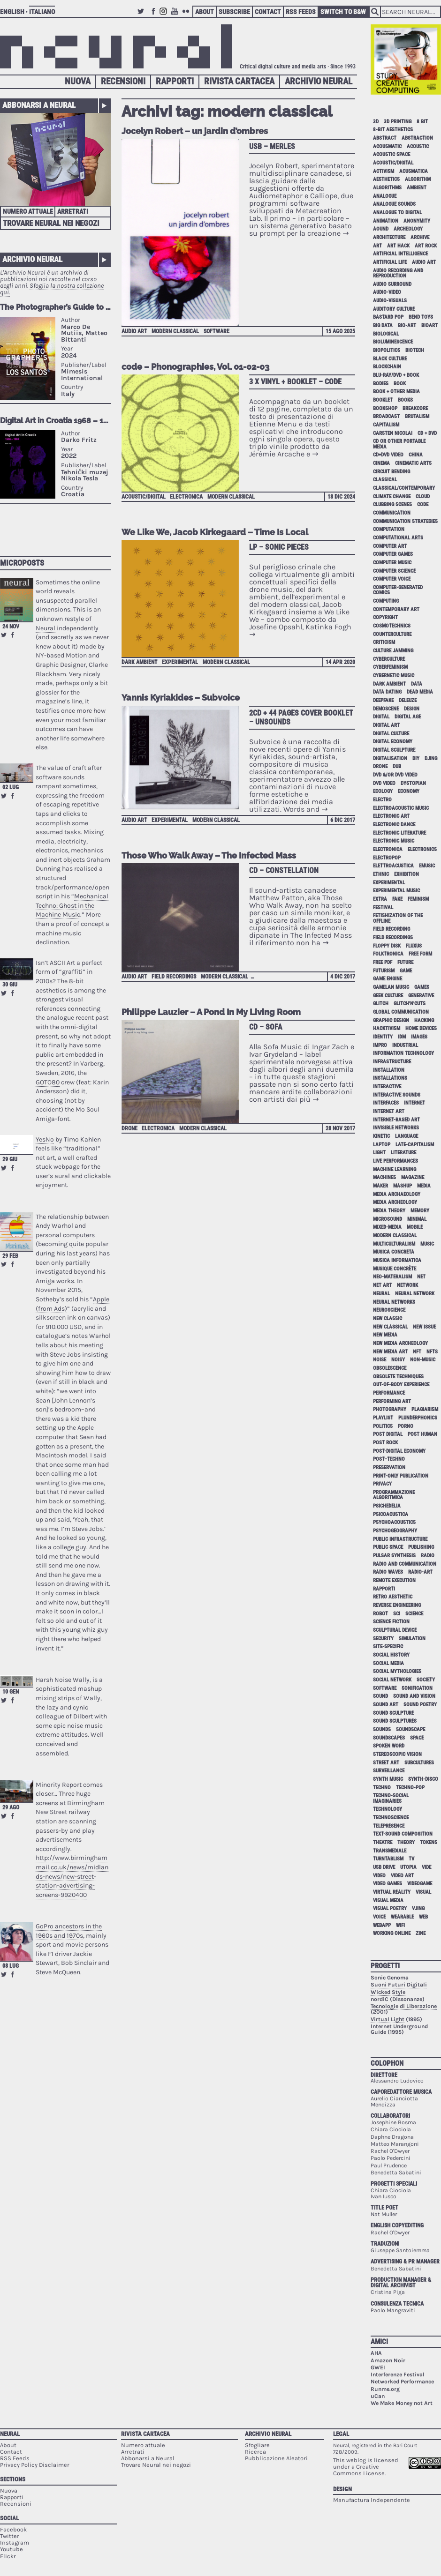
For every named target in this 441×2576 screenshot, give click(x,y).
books (405, 400)
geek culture (388, 996)
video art (402, 1876)
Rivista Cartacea (239, 81)
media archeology (395, 1202)
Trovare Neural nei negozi (51, 223)
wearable (402, 1917)
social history (391, 1655)
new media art (390, 1352)
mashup (402, 1186)
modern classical (175, 331)
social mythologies (397, 1671)
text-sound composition (403, 1834)
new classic (387, 1318)
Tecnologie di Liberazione (404, 2006)
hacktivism (386, 1028)
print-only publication (400, 1476)
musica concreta (393, 1252)
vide (426, 1867)
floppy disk (387, 946)
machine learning (394, 1169)
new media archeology (400, 1343)
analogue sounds (394, 204)
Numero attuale (28, 211)
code (422, 504)
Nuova (78, 81)
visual (423, 1892)
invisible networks (396, 1128)
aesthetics (386, 179)
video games (387, 1884)
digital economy (392, 742)
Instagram (165, 15)
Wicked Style (388, 1992)
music (427, 1244)
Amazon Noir (388, 2360)
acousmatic (387, 146)
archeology (408, 229)
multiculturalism (394, 1244)
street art (386, 1763)
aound (380, 229)
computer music (392, 563)
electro (382, 800)
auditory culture (394, 309)
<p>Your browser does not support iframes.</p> (55, 421)
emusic (427, 866)
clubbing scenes (392, 504)
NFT (417, 1352)
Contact (268, 11)
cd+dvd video (388, 455)
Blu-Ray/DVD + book (396, 375)
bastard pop (388, 317)
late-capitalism (414, 1145)
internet (414, 1103)
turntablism (388, 1859)
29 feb (10, 1256)
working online (392, 1933)
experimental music (396, 891)
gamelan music (391, 987)
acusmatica (413, 171)
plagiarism (424, 1409)
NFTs (432, 1352)
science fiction (391, 1622)
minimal (416, 1219)
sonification (417, 1688)
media (424, 1186)
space (417, 1738)
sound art (385, 1705)
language (406, 1136)
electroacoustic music (401, 808)
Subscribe (234, 11)
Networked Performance (402, 2381)
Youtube (176, 15)
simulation (412, 1638)
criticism (384, 642)
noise (379, 1360)
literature (403, 1153)
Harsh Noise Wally (63, 1680)
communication (392, 513)
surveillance (388, 1771)
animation (385, 221)
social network (392, 1680)
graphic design (391, 1020)
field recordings (174, 976)
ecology (383, 791)
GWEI (378, 2367)
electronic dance (394, 824)
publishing (421, 1547)
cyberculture (389, 659)
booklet (383, 400)
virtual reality (392, 1892)
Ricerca (255, 2451)
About (204, 11)
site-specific (388, 1646)
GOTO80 (48, 1082)
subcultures (419, 1763)
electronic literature (399, 833)
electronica (186, 496)
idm (402, 1037)
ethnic (381, 874)
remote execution (394, 1580)
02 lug (10, 787)
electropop (387, 858)
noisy (398, 1360)
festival (383, 907)
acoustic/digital (144, 496)
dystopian (413, 783)
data (416, 684)
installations (390, 1078)
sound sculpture (393, 1713)
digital (381, 717)
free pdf (382, 962)
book (400, 384)
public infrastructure (400, 1539)
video (379, 1876)
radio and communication (404, 1564)
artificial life (390, 262)
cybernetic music (393, 675)
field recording (391, 929)
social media (388, 1663)
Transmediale (389, 1851)
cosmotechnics (392, 626)
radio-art (420, 1572)
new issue (424, 1327)
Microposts (22, 562)
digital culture (391, 734)
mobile (415, 1227)
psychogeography (395, 1531)
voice (379, 1917)
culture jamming (393, 651)
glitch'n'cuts (410, 1004)
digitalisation (390, 758)
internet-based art (396, 1120)
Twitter (142, 15)
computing (386, 601)
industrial (405, 1045)
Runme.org (385, 2389)
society (426, 1680)
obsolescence (389, 1368)
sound (380, 1696)
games (421, 987)
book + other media (396, 391)
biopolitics (386, 350)
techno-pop (410, 1788)
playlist (383, 1418)
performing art (392, 1401)
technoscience (391, 1817)
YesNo (45, 1139)
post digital (388, 1434)
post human (422, 1434)
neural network (414, 1294)
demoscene (386, 709)
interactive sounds (396, 1095)
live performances (395, 1161)
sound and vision (414, 1696)
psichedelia (387, 1506)
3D (376, 122)
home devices (421, 1028)
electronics (422, 849)
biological (386, 334)
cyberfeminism (390, 667)
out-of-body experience (401, 1384)
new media (385, 1335)
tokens (428, 1842)
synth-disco (423, 1779)
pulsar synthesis (394, 1556)
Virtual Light (387, 2019)
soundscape (410, 1729)
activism (383, 171)
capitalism (386, 425)
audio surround (392, 284)
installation (388, 1070)
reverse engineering (397, 1605)
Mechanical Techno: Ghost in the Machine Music (72, 905)
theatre (382, 1842)
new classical (390, 1327)
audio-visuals (390, 301)
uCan (378, 2396)
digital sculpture (394, 750)
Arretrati (72, 211)
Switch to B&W (343, 11)
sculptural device (395, 1630)
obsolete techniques (398, 1377)
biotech (414, 350)
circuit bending (391, 472)
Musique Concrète (394, 1269)
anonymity (416, 221)
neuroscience (389, 1310)
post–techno (389, 1459)
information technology (403, 1053)
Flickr (187, 15)
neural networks (394, 1302)
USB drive (384, 1867)
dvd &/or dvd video (395, 775)
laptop (381, 1145)
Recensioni (123, 81)
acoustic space (391, 154)
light (379, 1153)
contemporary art (396, 609)
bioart (429, 325)
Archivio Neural (318, 81)
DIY (415, 758)
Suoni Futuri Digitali (399, 1984)
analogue (384, 196)
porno (405, 1426)
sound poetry (420, 1705)
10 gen (10, 1691)
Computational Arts (398, 538)
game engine (387, 979)
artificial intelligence (400, 254)
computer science (394, 571)
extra (380, 899)
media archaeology (396, 1194)
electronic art (391, 816)
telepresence (388, 1826)
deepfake (383, 700)
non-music (422, 1360)
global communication (401, 1012)
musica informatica (397, 1260)
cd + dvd (427, 433)
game (406, 971)
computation (388, 529)
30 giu (9, 984)
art (377, 246)
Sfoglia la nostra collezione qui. (52, 289)
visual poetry (390, 1908)
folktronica (388, 954)
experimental (180, 662)
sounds (382, 1729)
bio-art (407, 325)
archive (420, 237)
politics (383, 1426)
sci (396, 1614)
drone (129, 1128)
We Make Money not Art (402, 2403)
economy (408, 791)
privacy (382, 1484)
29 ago (10, 1807)
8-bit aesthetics (393, 130)
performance (389, 1393)
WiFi (400, 1925)
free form (420, 954)
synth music (388, 1779)
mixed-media (387, 1227)
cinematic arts (413, 463)
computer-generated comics (398, 590)
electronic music (393, 841)
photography (389, 1409)
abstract (384, 138)
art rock (426, 246)
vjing (418, 1908)
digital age (408, 717)
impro (380, 1045)
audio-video (387, 292)
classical (385, 480)
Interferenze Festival (398, 2374)
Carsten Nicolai (392, 433)
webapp (382, 1925)
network (407, 1285)
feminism (418, 899)
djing (431, 758)
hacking (424, 1020)
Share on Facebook (12, 635)
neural (381, 1294)
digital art (386, 725)
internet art (388, 1111)
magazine (412, 1177)
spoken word (388, 1746)
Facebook (153, 15)
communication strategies (405, 521)
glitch (380, 1004)
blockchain (387, 367)
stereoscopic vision (397, 1754)
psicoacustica (390, 1514)
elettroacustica (393, 866)
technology (387, 1809)
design (411, 709)
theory (406, 1842)
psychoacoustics (394, 1522)
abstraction (417, 138)
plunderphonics (417, 1418)
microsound (387, 1219)
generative (421, 996)
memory (420, 1211)
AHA (376, 2353)
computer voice (392, 579)
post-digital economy (399, 1451)
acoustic (418, 146)
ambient (416, 188)
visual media (388, 1900)
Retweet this (4, 635)
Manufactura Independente (371, 2499)
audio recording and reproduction (398, 273)
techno (382, 1788)
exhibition (406, 874)
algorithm (418, 179)
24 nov (10, 626)
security (383, 1638)
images (419, 1037)
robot (380, 1614)
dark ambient (140, 662)
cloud (423, 496)
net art (382, 1285)
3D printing (397, 122)
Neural (10, 2433)
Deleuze (408, 700)
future (405, 962)
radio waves (388, 1572)
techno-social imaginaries (391, 1798)
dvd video (384, 783)
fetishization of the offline (398, 918)
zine (421, 1933)
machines (384, 1177)
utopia (408, 1867)
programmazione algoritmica (394, 1495)
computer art (390, 546)
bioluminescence (393, 342)
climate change (392, 496)
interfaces (386, 1103)
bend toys (421, 317)
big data (383, 325)
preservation (389, 1467)
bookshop (385, 408)
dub (397, 766)
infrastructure (392, 1062)
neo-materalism (392, 1277)
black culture (390, 359)
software (216, 331)
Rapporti (175, 81)
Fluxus (414, 946)
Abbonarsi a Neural (39, 105)
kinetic (381, 1136)
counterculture (392, 634)
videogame (419, 1884)
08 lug (10, 1966)
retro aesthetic (392, 1597)
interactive (387, 1086)
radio (427, 1556)
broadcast (386, 416)
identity (383, 1037)
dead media (420, 692)
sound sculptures (395, 1721)
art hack (398, 246)
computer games (393, 554)
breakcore (415, 408)
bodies (380, 384)
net (421, 1277)
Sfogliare (257, 2445)
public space (388, 1547)
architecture (389, 237)
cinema (381, 463)
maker (380, 1186)
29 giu (9, 1159)
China (416, 455)
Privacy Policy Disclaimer (34, 2464)
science (414, 1614)
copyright (385, 617)
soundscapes (389, 1738)
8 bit (422, 122)
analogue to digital (397, 212)
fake (397, 899)
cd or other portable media (399, 443)
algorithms (387, 188)
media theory (389, 1211)
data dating (387, 692)
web (423, 1917)
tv (411, 1859)
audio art (134, 331)
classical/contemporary (404, 488)
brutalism (417, 416)
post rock (385, 1443)
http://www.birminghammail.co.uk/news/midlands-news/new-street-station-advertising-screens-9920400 (72, 1876)
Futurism (384, 971)
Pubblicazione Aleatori (276, 2458)
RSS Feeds (301, 11)
